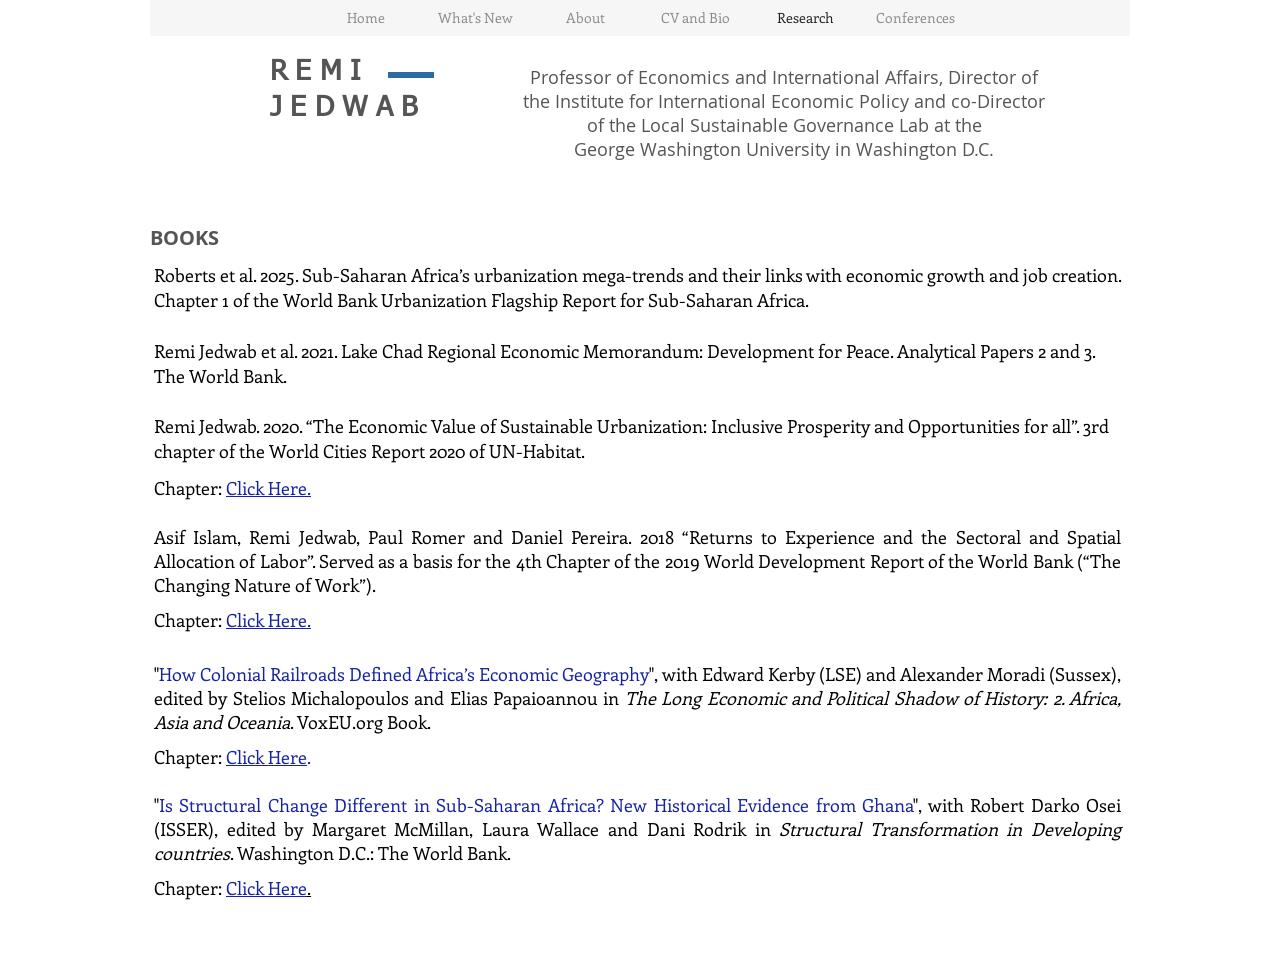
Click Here (266, 757)
